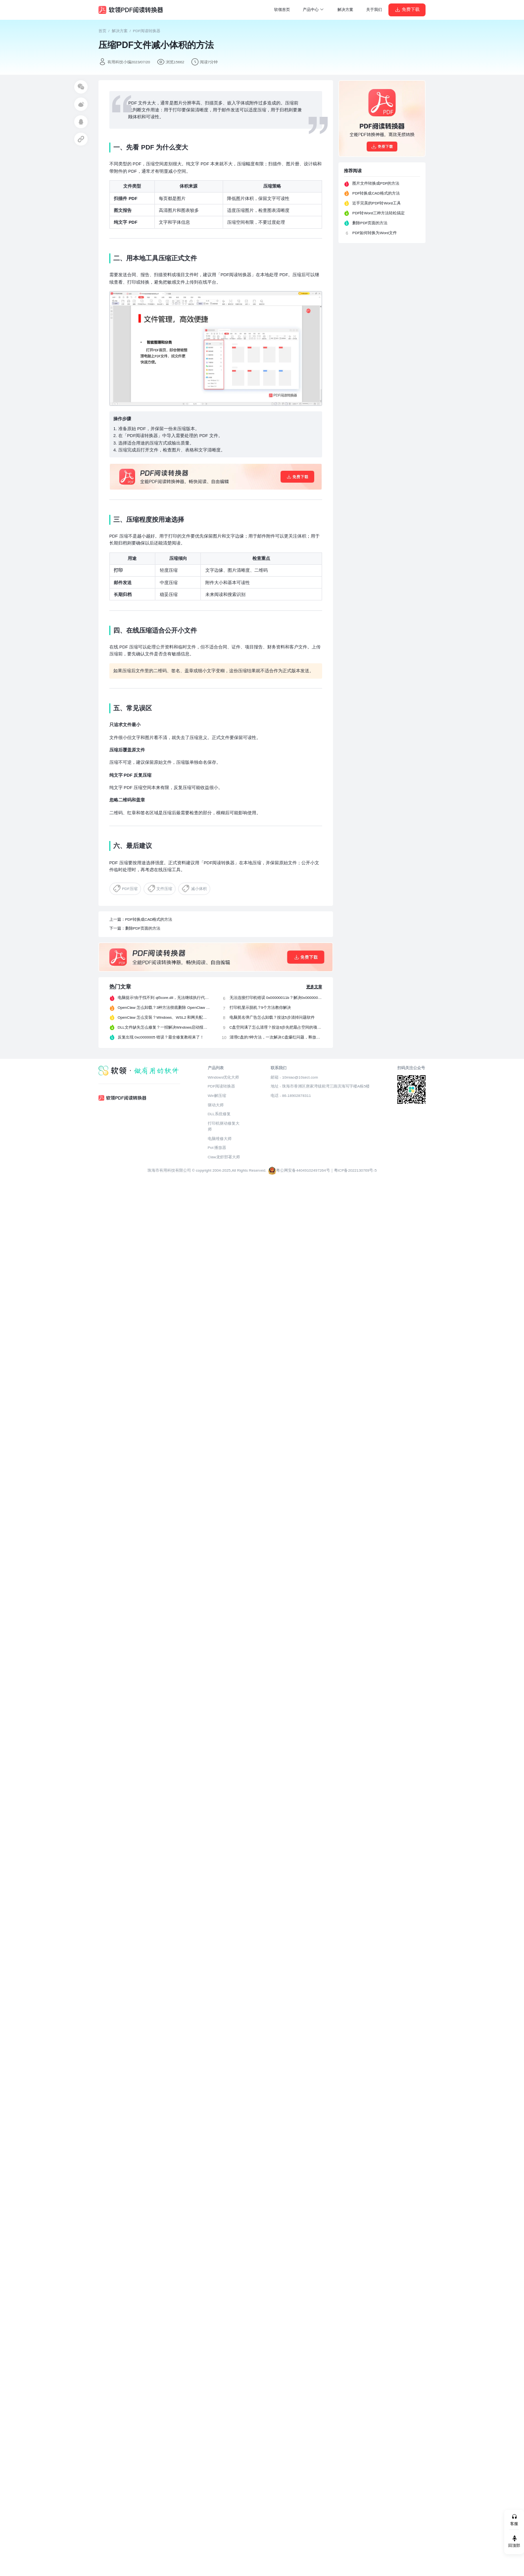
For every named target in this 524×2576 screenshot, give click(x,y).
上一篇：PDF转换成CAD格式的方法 (141, 919)
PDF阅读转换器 (146, 31)
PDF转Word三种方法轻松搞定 (378, 213)
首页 (102, 31)
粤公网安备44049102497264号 (303, 1170)
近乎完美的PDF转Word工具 (376, 203)
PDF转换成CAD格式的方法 (376, 193)
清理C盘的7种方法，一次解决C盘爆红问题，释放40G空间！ (276, 1037)
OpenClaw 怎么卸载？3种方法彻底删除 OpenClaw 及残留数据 (164, 1007)
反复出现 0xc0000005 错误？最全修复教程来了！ (161, 1037)
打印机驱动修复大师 (223, 1126)
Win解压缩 (217, 1095)
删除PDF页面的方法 (369, 223)
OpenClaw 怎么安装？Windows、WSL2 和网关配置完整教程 (164, 1017)
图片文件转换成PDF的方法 (375, 183)
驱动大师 (216, 1105)
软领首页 (282, 9)
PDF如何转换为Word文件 (374, 233)
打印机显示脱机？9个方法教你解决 (260, 1007)
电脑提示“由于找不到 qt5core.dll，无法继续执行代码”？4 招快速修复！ (164, 997)
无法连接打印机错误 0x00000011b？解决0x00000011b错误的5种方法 (276, 997)
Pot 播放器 (217, 1147)
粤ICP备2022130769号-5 (355, 1170)
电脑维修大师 (220, 1139)
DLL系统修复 (219, 1114)
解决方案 (345, 9)
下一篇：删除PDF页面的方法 (134, 928)
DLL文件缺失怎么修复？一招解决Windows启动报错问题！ (164, 1027)
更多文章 (314, 987)
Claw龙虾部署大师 (224, 1157)
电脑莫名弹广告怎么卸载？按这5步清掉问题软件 (272, 1017)
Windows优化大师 (223, 1077)
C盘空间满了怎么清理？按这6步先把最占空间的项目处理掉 (276, 1027)
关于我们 (374, 9)
